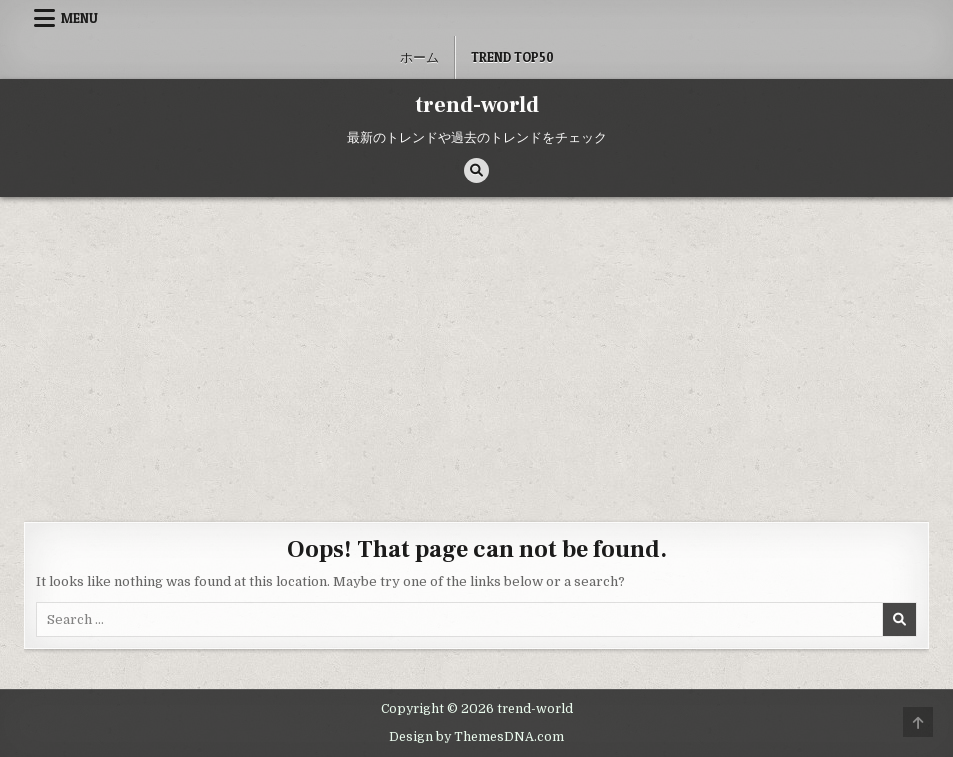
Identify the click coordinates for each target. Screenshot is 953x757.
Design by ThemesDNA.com (476, 737)
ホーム (419, 57)
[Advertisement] (476, 347)
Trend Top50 (512, 57)
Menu (79, 18)
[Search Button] (476, 170)
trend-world (477, 105)
